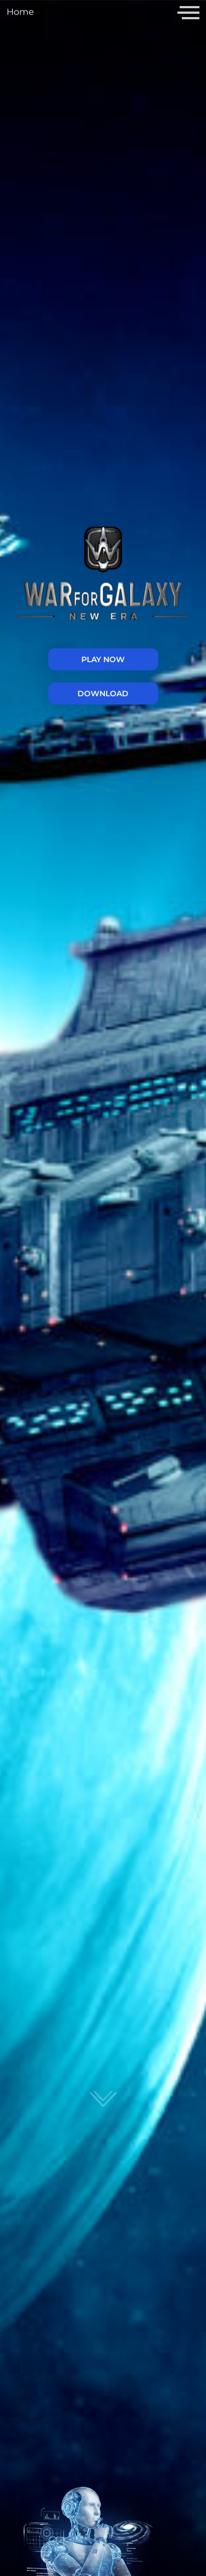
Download (103, 693)
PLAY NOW (103, 659)
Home (20, 12)
